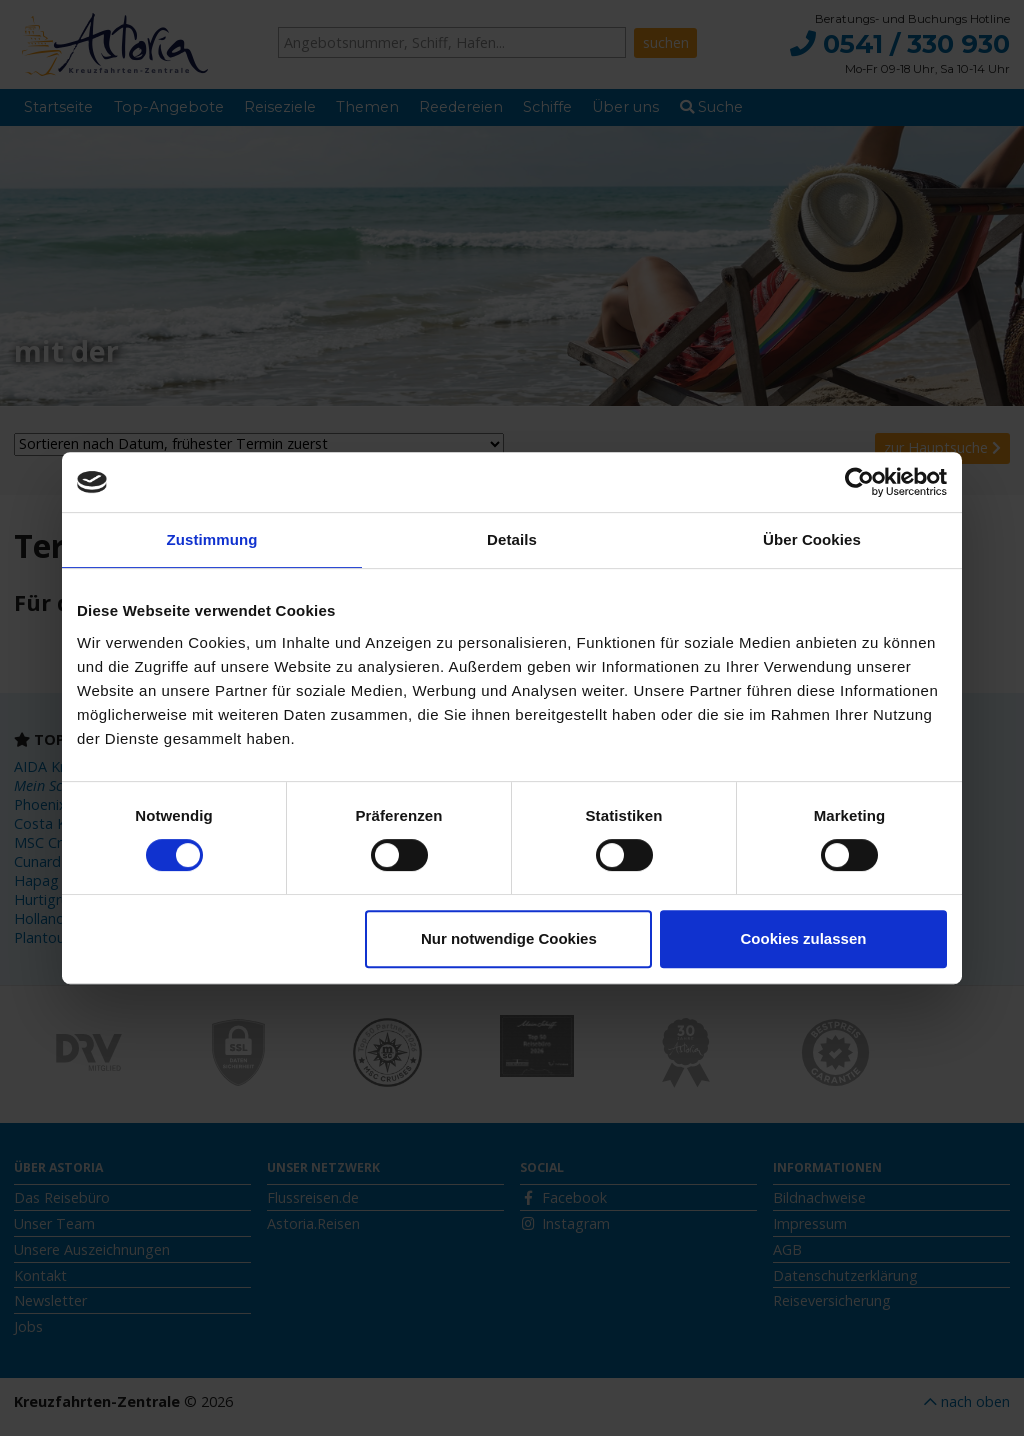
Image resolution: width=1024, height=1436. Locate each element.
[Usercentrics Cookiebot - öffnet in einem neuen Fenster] (859, 482)
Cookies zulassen (804, 938)
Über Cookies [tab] (812, 539)
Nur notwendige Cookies (509, 938)
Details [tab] (512, 539)
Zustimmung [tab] (212, 539)
